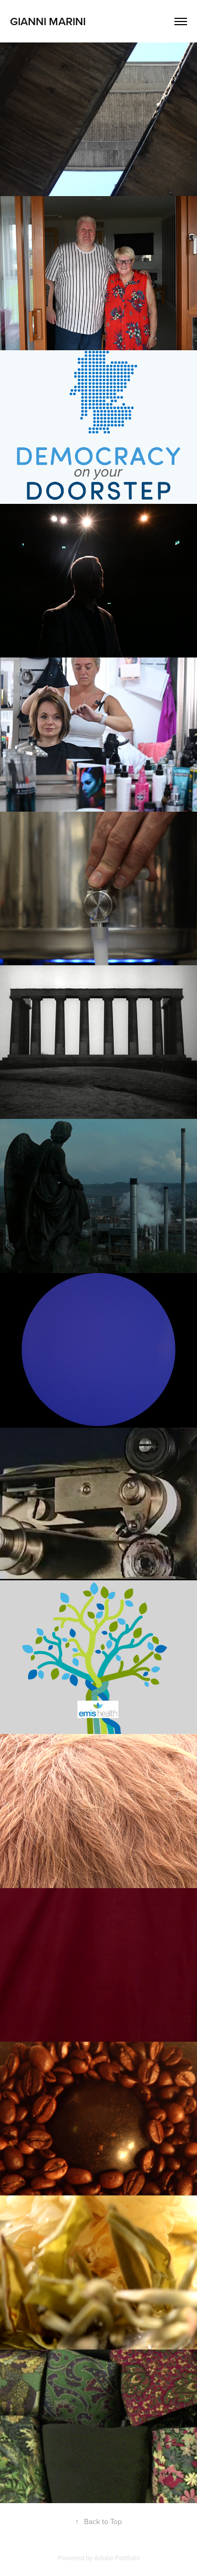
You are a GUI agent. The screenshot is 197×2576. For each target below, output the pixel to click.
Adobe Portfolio (117, 2557)
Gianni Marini (48, 21)
